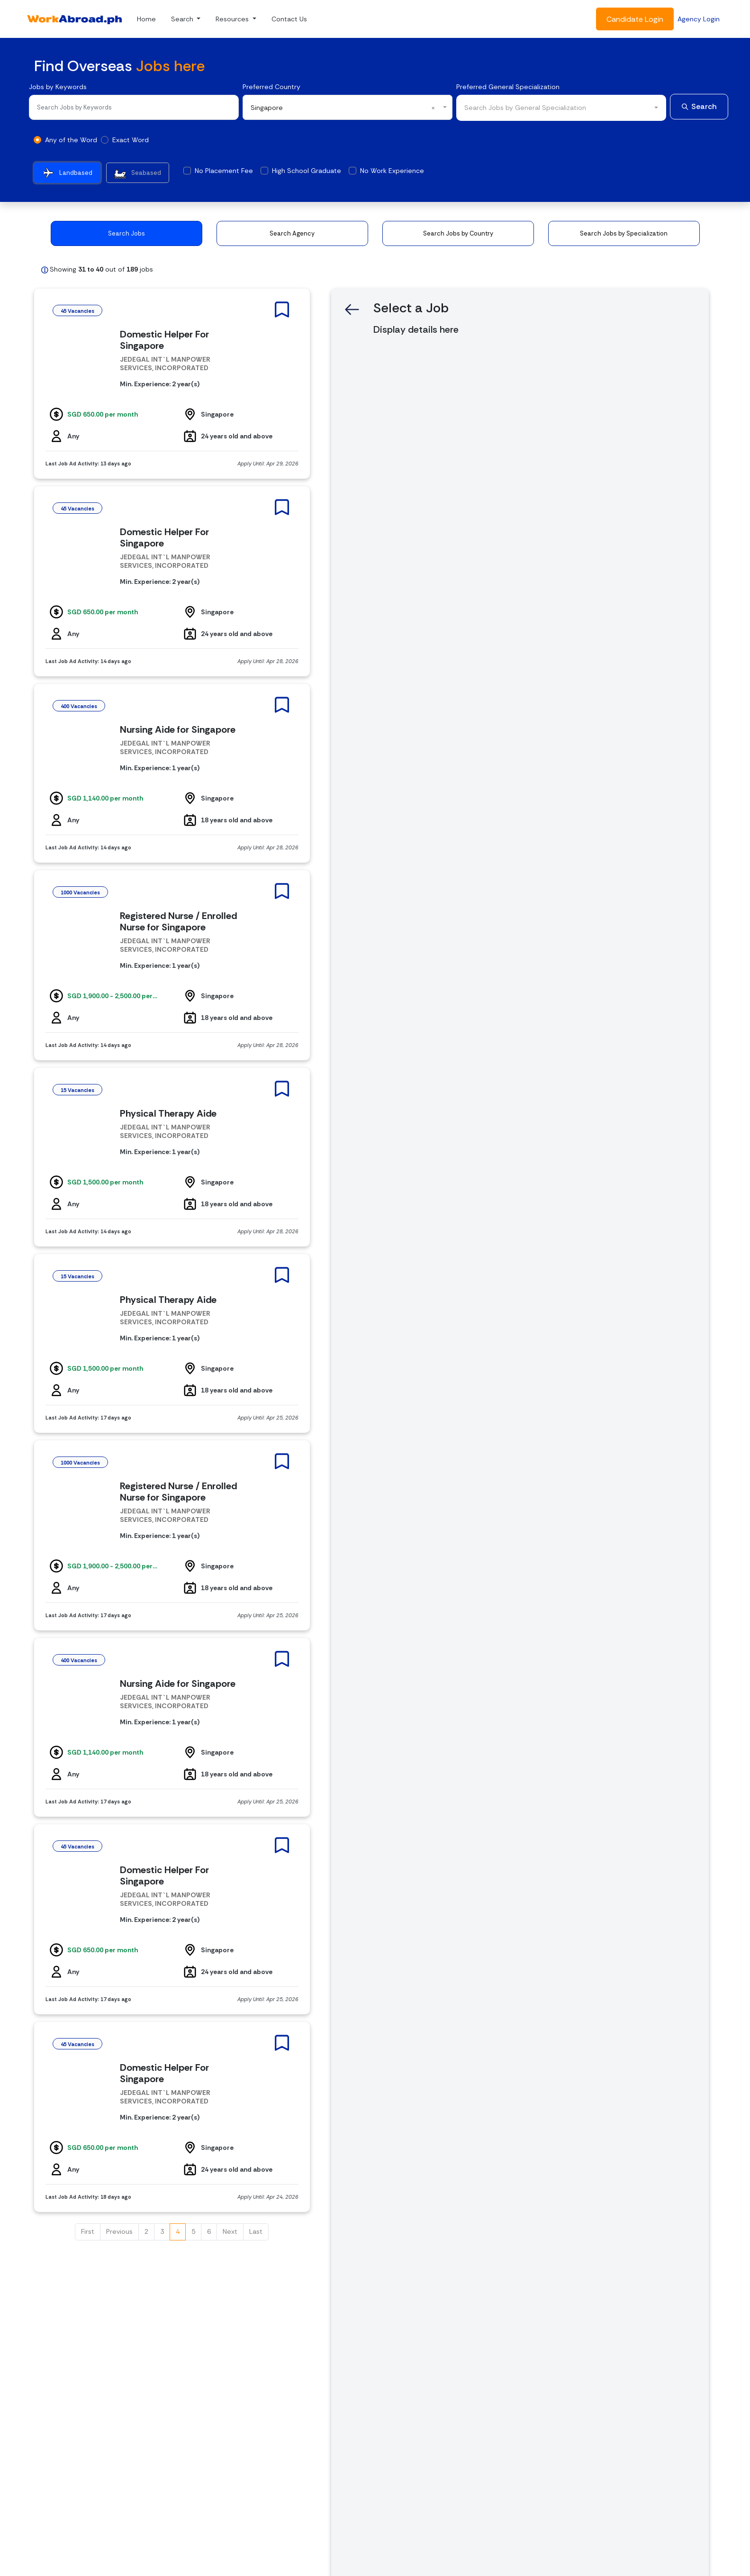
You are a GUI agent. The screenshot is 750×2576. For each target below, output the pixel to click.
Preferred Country (271, 86)
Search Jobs (126, 233)
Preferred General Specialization (508, 86)
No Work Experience (392, 170)
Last (255, 2231)
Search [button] (183, 19)
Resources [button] (233, 19)
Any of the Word (71, 140)
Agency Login (699, 19)
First (87, 2231)
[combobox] (347, 107)
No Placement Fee (224, 170)
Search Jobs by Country (458, 233)
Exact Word (130, 140)
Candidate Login (634, 19)
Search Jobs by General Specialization (525, 107)
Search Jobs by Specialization (624, 233)
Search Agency (292, 233)
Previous (119, 2231)
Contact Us (289, 19)
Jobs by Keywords (58, 86)
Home (146, 19)
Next (230, 2231)
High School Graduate (306, 170)
